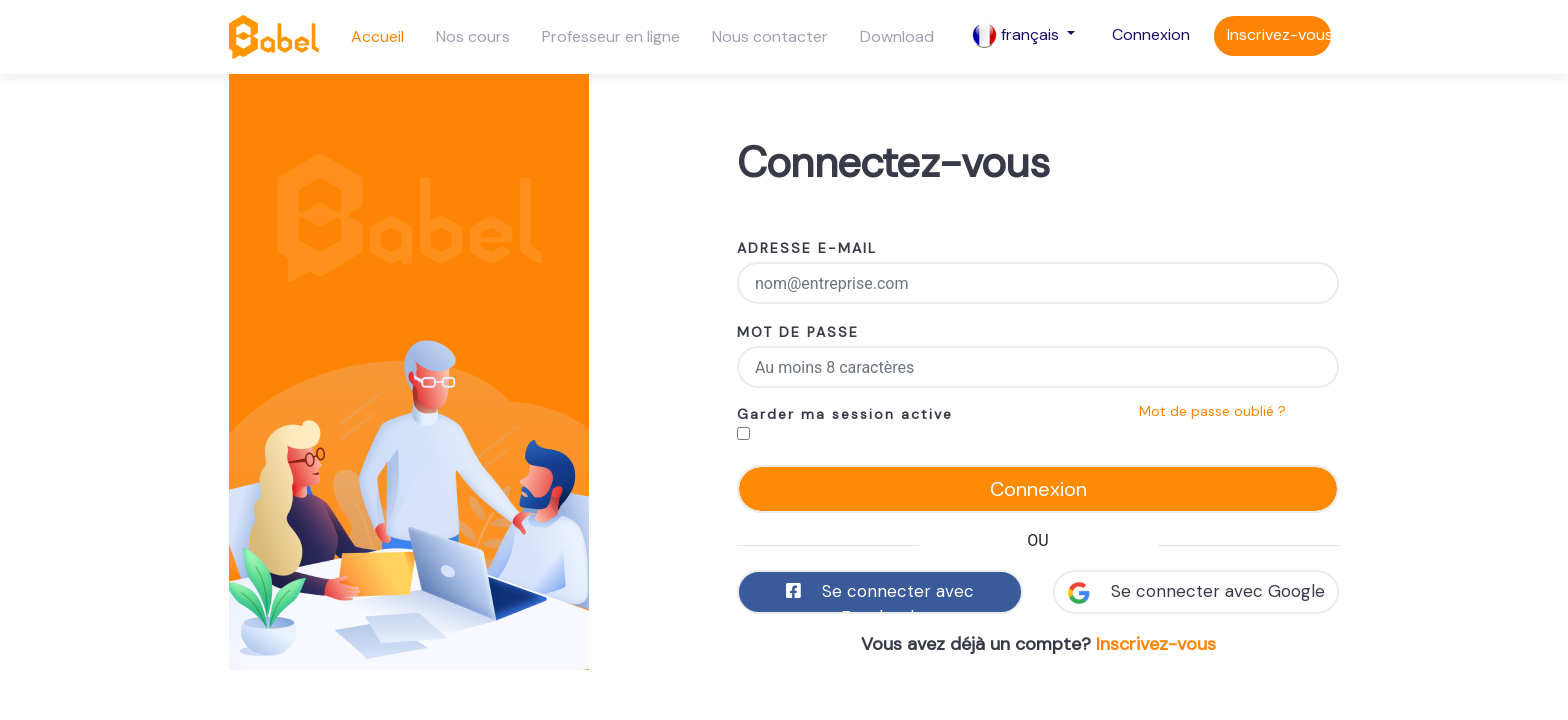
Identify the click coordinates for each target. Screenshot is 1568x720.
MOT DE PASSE (798, 332)
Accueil (377, 36)
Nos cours (473, 36)
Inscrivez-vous (1279, 34)
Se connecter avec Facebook (880, 597)
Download (897, 36)
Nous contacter (770, 36)
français (1017, 35)
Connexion (1151, 34)
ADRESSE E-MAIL (807, 248)
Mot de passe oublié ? (1212, 411)
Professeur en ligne (611, 36)
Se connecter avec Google (1196, 592)
